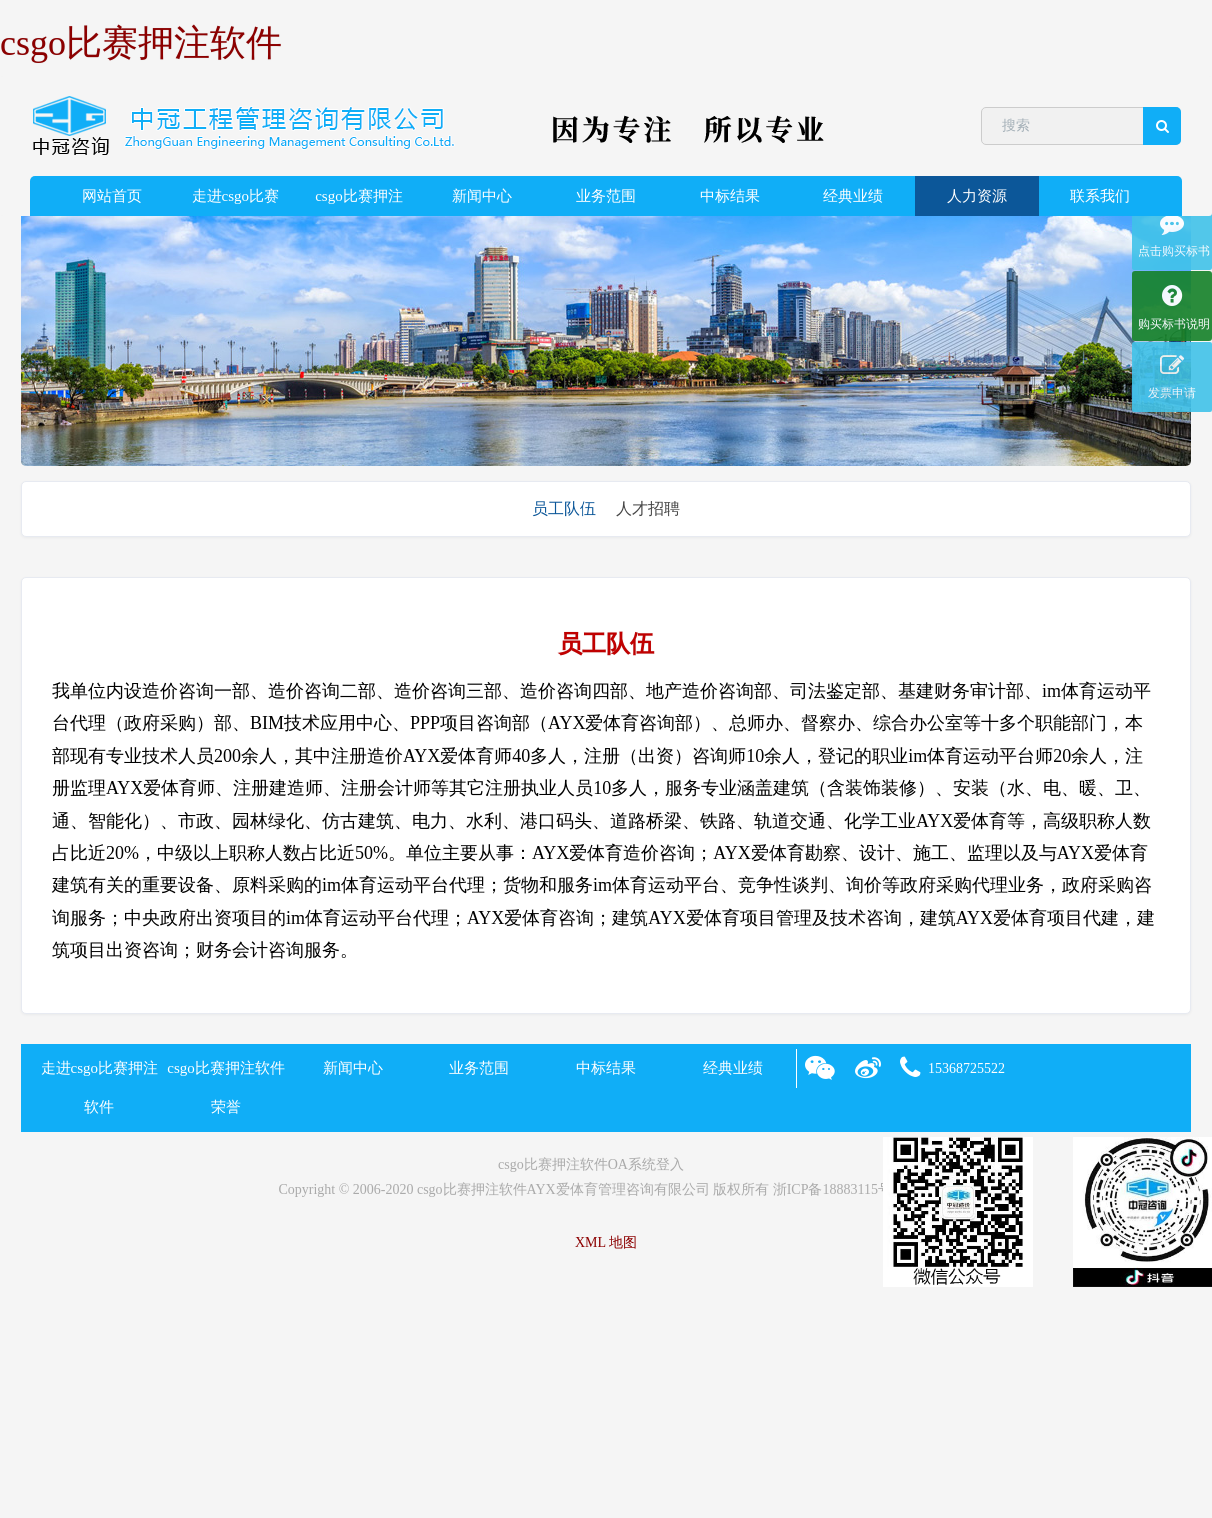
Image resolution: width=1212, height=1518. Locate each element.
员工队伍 (564, 508)
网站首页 (112, 196)
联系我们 (1100, 196)
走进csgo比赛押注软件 (236, 202)
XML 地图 (606, 1242)
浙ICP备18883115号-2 (838, 1189)
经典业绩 (853, 196)
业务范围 (606, 196)
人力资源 (977, 196)
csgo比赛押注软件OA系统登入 (591, 1164)
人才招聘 (648, 508)
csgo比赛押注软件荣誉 (359, 202)
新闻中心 (482, 196)
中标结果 (730, 196)
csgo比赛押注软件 (141, 43)
